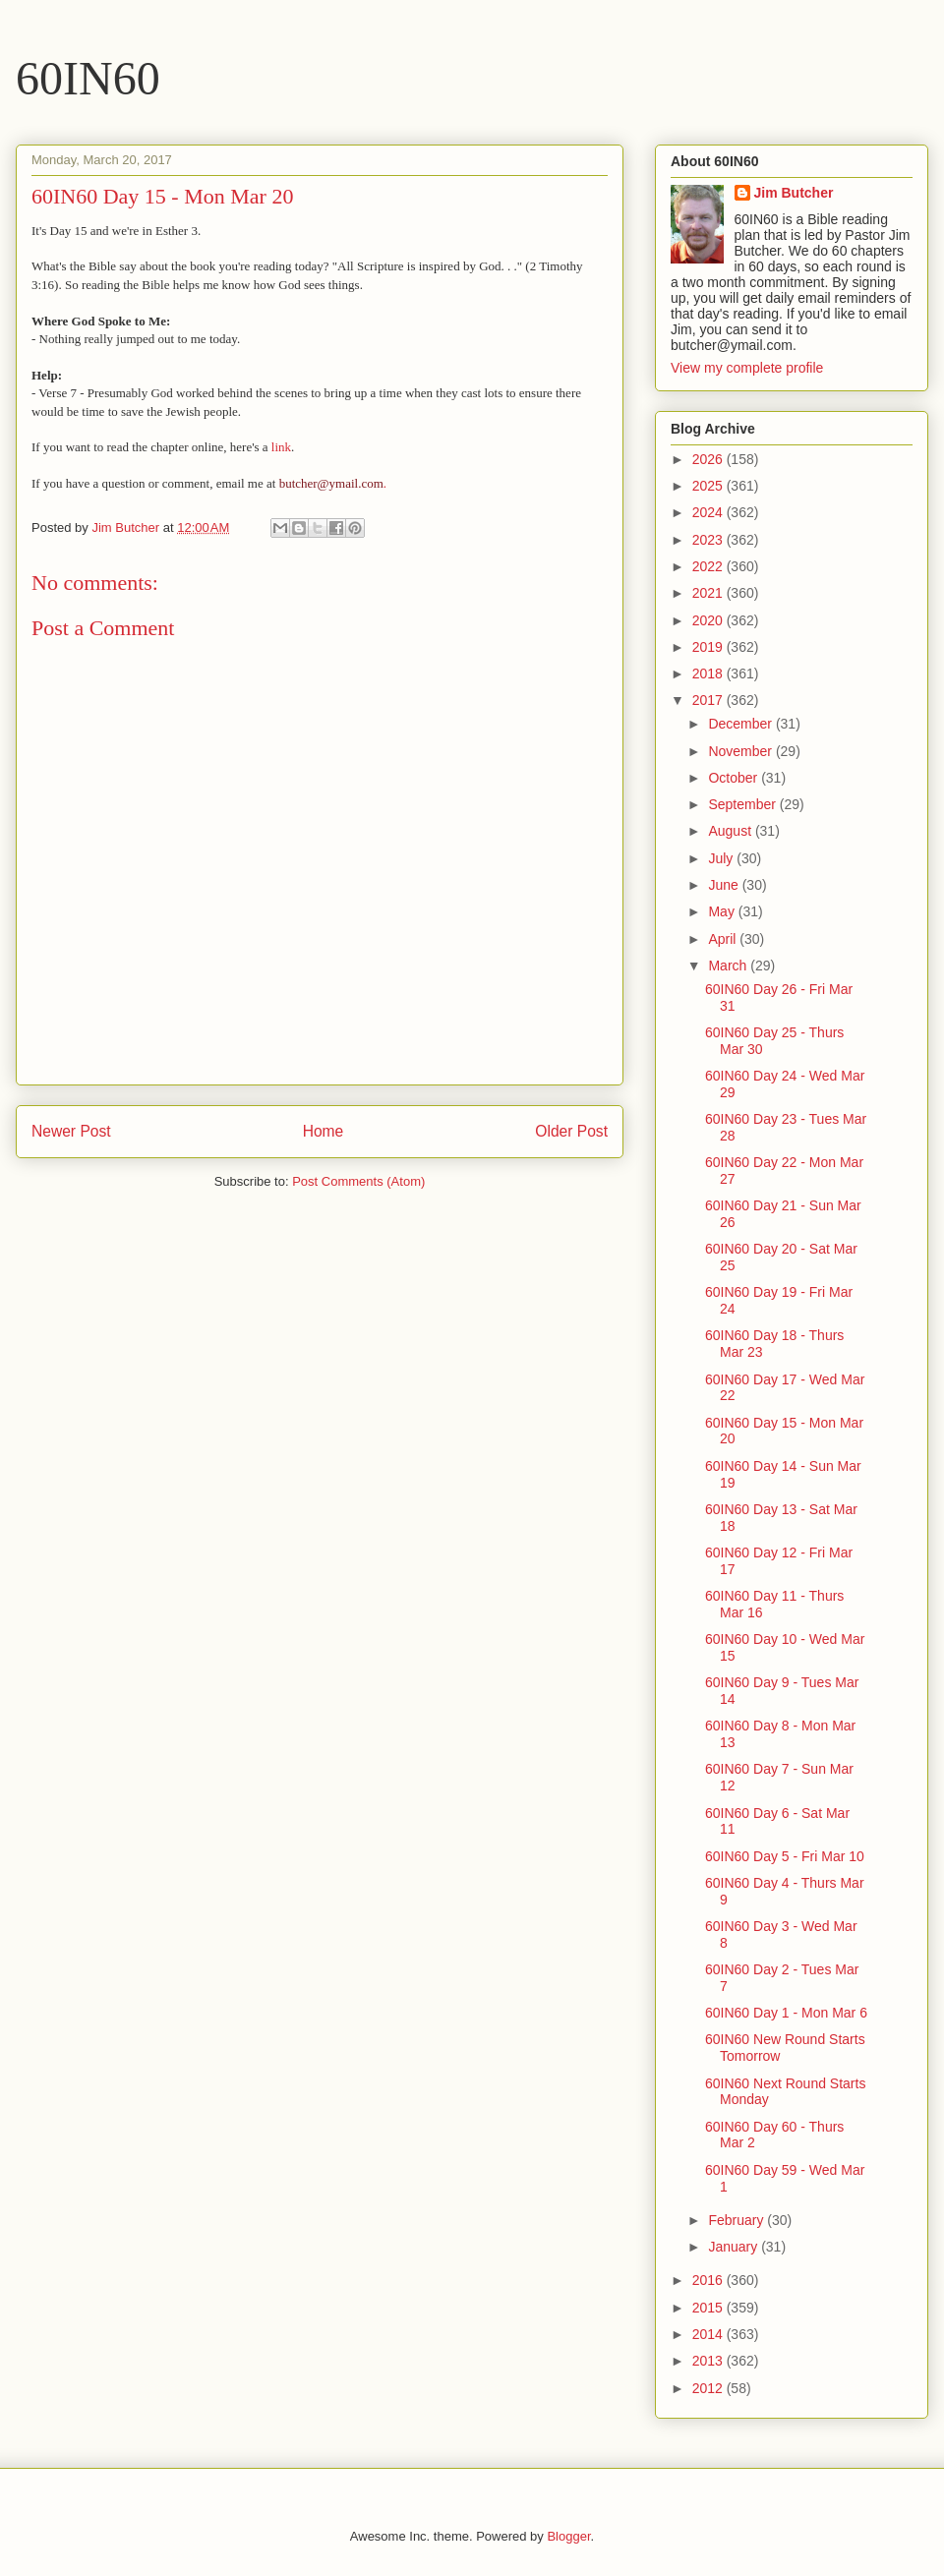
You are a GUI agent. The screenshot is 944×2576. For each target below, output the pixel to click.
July (722, 858)
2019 (709, 647)
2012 (709, 2388)
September (743, 804)
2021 (709, 593)
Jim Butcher (794, 193)
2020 (709, 620)
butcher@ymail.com (331, 483)
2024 (709, 512)
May (723, 911)
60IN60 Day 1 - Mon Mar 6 (786, 2012)
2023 (709, 540)
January (734, 2246)
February (737, 2220)
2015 (709, 2307)
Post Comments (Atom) (358, 1181)
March (729, 965)
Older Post (571, 1131)
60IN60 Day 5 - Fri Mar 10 (784, 1856)
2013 (709, 2361)
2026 (709, 459)
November (741, 751)
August (731, 831)
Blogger (568, 2536)
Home (323, 1131)
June (724, 885)
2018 (709, 673)
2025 (709, 486)
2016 (709, 2280)
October (734, 778)
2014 (709, 2334)
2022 (709, 566)
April (723, 939)
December (741, 724)
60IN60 (88, 78)
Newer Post (71, 1131)
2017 (709, 700)
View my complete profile (747, 368)
